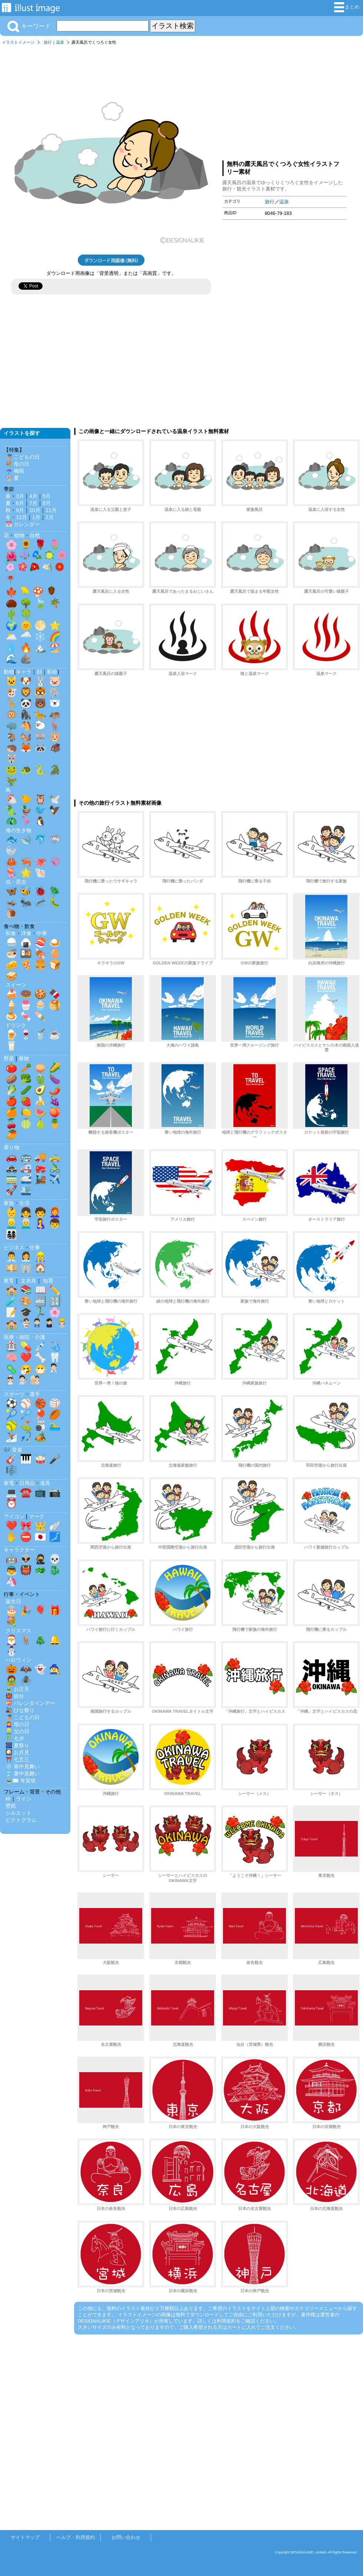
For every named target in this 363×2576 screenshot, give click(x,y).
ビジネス (14, 1247)
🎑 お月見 (17, 1752)
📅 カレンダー (23, 524)
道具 (45, 1483)
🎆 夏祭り (17, 1745)
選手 (35, 1394)
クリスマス (18, 1630)
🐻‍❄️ (55, 703)
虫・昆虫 (16, 882)
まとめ (346, 7)
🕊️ (55, 799)
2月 (50, 517)
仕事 (35, 1247)
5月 (47, 496)
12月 (21, 517)
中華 (42, 933)
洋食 (26, 933)
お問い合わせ (125, 2537)
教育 (9, 1281)
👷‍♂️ (40, 1257)
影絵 (52, 672)
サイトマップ (25, 2537)
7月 (33, 503)
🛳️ (26, 1190)
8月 (47, 503)
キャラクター (19, 1550)
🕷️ (26, 1680)
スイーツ (16, 985)
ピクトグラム (21, 1820)
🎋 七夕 (15, 1738)
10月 (34, 510)
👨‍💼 (11, 1257)
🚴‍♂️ (55, 1168)
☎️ (26, 1492)
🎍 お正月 (17, 1689)
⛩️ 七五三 (17, 1759)
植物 (19, 535)
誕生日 (13, 1601)
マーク (36, 1516)
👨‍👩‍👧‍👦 (11, 1234)
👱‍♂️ (11, 1223)
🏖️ (55, 647)
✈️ (55, 1179)
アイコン (14, 1516)
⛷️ (11, 1437)
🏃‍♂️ (40, 1312)
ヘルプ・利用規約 (75, 2537)
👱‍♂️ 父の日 (17, 1731)
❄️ (40, 636)
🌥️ (11, 636)
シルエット (18, 1813)
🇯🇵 (40, 1537)
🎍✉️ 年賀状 (21, 1781)
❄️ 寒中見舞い (23, 1766)
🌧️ (26, 636)
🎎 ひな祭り (20, 1710)
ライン (23, 1799)
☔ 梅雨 (15, 471)
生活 (24, 1203)
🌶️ (55, 1090)
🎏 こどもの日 (23, 457)
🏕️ (40, 1437)
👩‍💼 (26, 1257)
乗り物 (11, 1147)
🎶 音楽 (13, 1450)
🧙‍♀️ (55, 1669)
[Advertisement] (284, 101)
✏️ (55, 1290)
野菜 (9, 1058)
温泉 (60, 42)
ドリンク (16, 1025)
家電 (9, 1483)
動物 (9, 672)
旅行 (48, 42)
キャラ (23, 672)
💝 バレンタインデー (30, 1703)
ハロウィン (18, 1660)
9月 (20, 510)
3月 (20, 496)
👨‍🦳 (26, 1223)
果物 (24, 1058)
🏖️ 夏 (12, 478)
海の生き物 (18, 830)
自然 (35, 535)
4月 (33, 496)
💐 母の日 (17, 464)
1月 (36, 517)
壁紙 (11, 1806)
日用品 (27, 1483)
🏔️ (40, 647)
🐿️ (26, 736)
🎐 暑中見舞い (23, 1773)
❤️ (26, 1357)
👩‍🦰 (55, 1212)
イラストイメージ (18, 42)
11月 (51, 510)
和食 (11, 933)
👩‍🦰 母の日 (17, 1724)
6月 (20, 503)
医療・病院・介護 (24, 1337)
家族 (9, 1203)
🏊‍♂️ (55, 1425)
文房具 (28, 1281)
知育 (48, 1281)
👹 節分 (15, 1696)
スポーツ (14, 1394)
